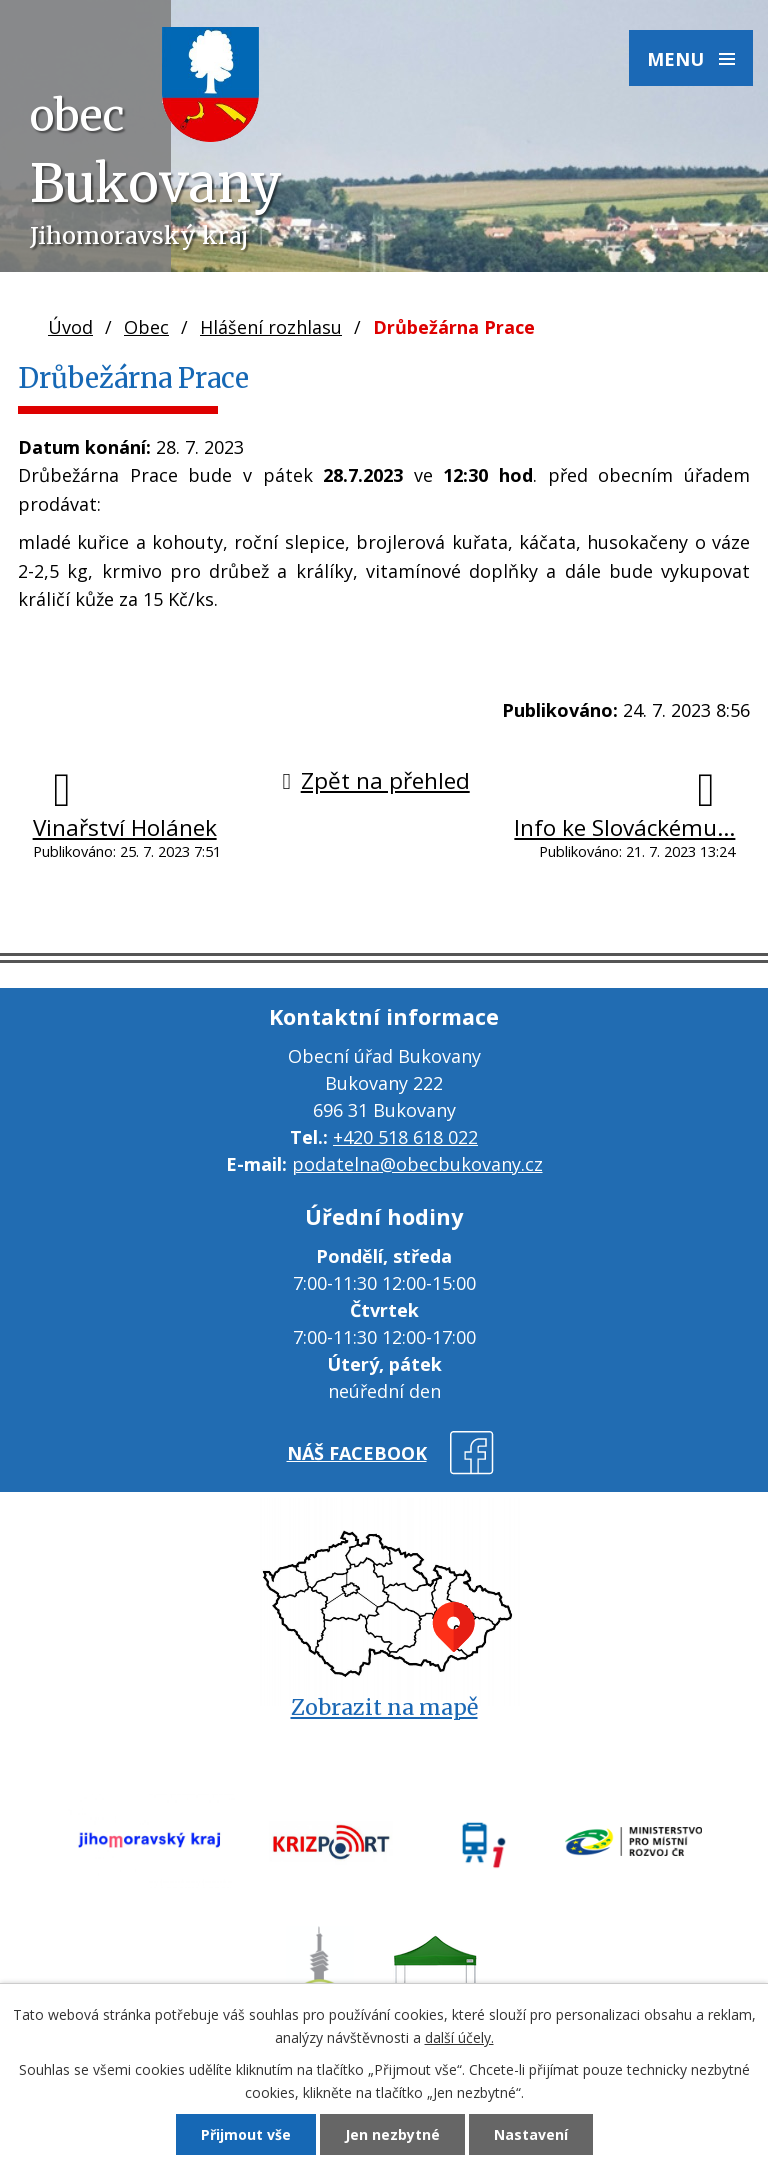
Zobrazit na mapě (384, 1707)
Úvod (70, 327)
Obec (146, 327)
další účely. (459, 2037)
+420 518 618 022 (405, 1137)
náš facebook (357, 1453)
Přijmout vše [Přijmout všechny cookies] (246, 2134)
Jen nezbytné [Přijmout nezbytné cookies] (392, 2134)
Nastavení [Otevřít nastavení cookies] (531, 2134)
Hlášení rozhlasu (271, 327)
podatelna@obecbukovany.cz (417, 1164)
